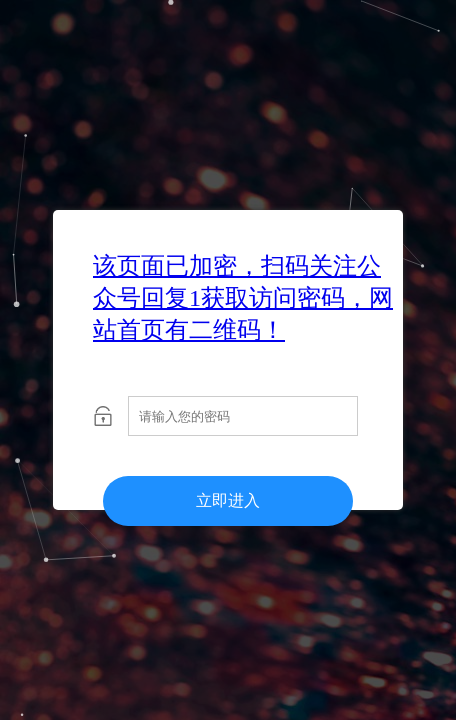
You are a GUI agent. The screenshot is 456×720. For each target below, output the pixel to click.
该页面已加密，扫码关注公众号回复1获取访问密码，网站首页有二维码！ (243, 298)
